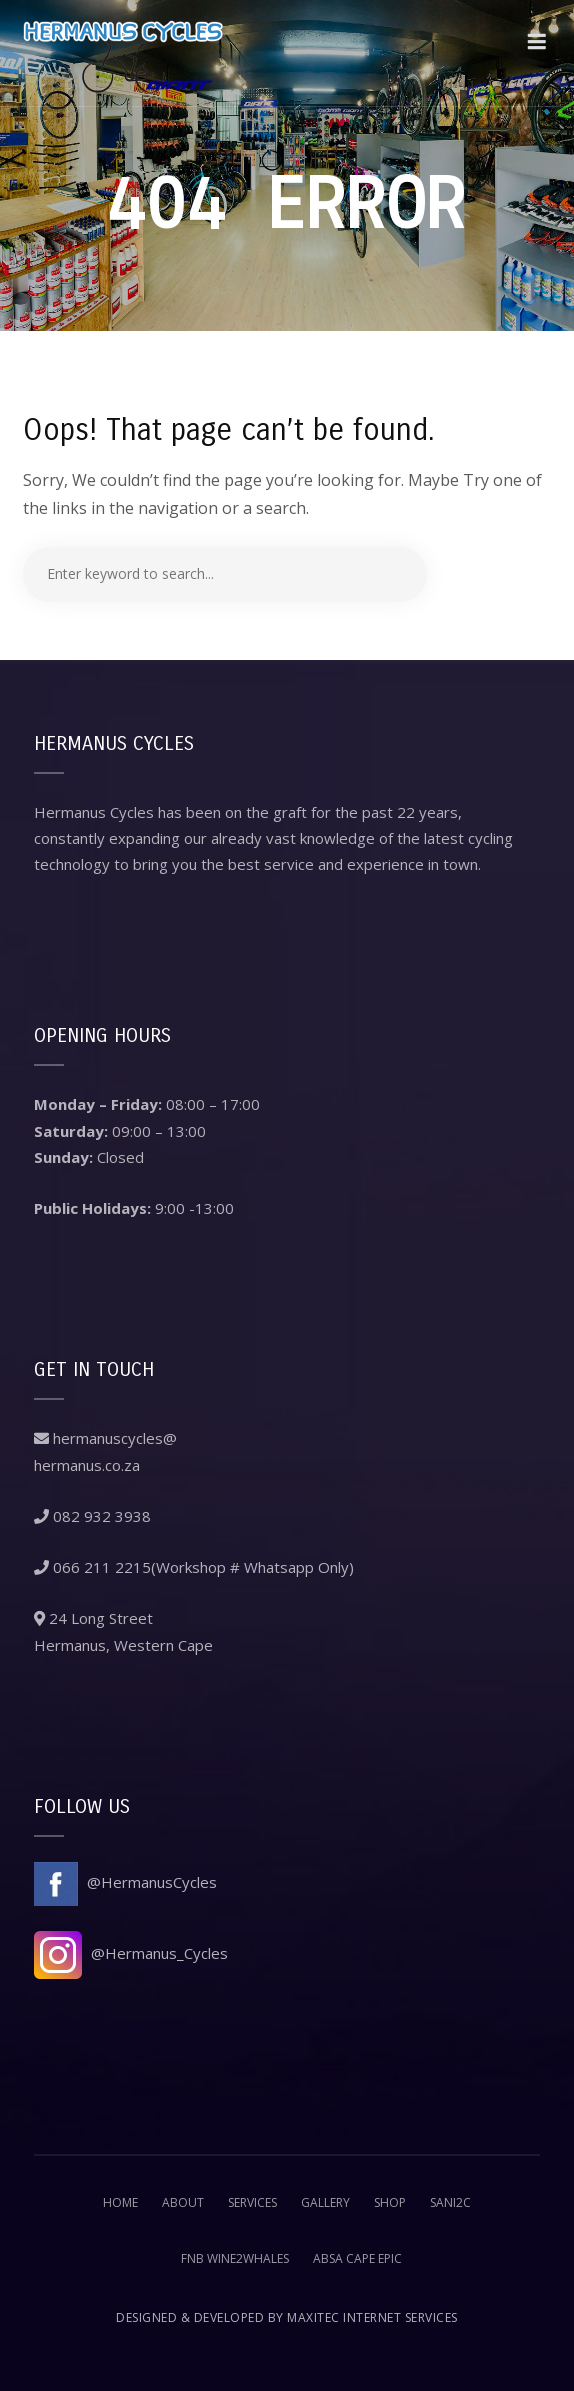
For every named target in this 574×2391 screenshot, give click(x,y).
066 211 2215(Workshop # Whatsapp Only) (194, 1567)
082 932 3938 (92, 1516)
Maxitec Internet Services (372, 2317)
